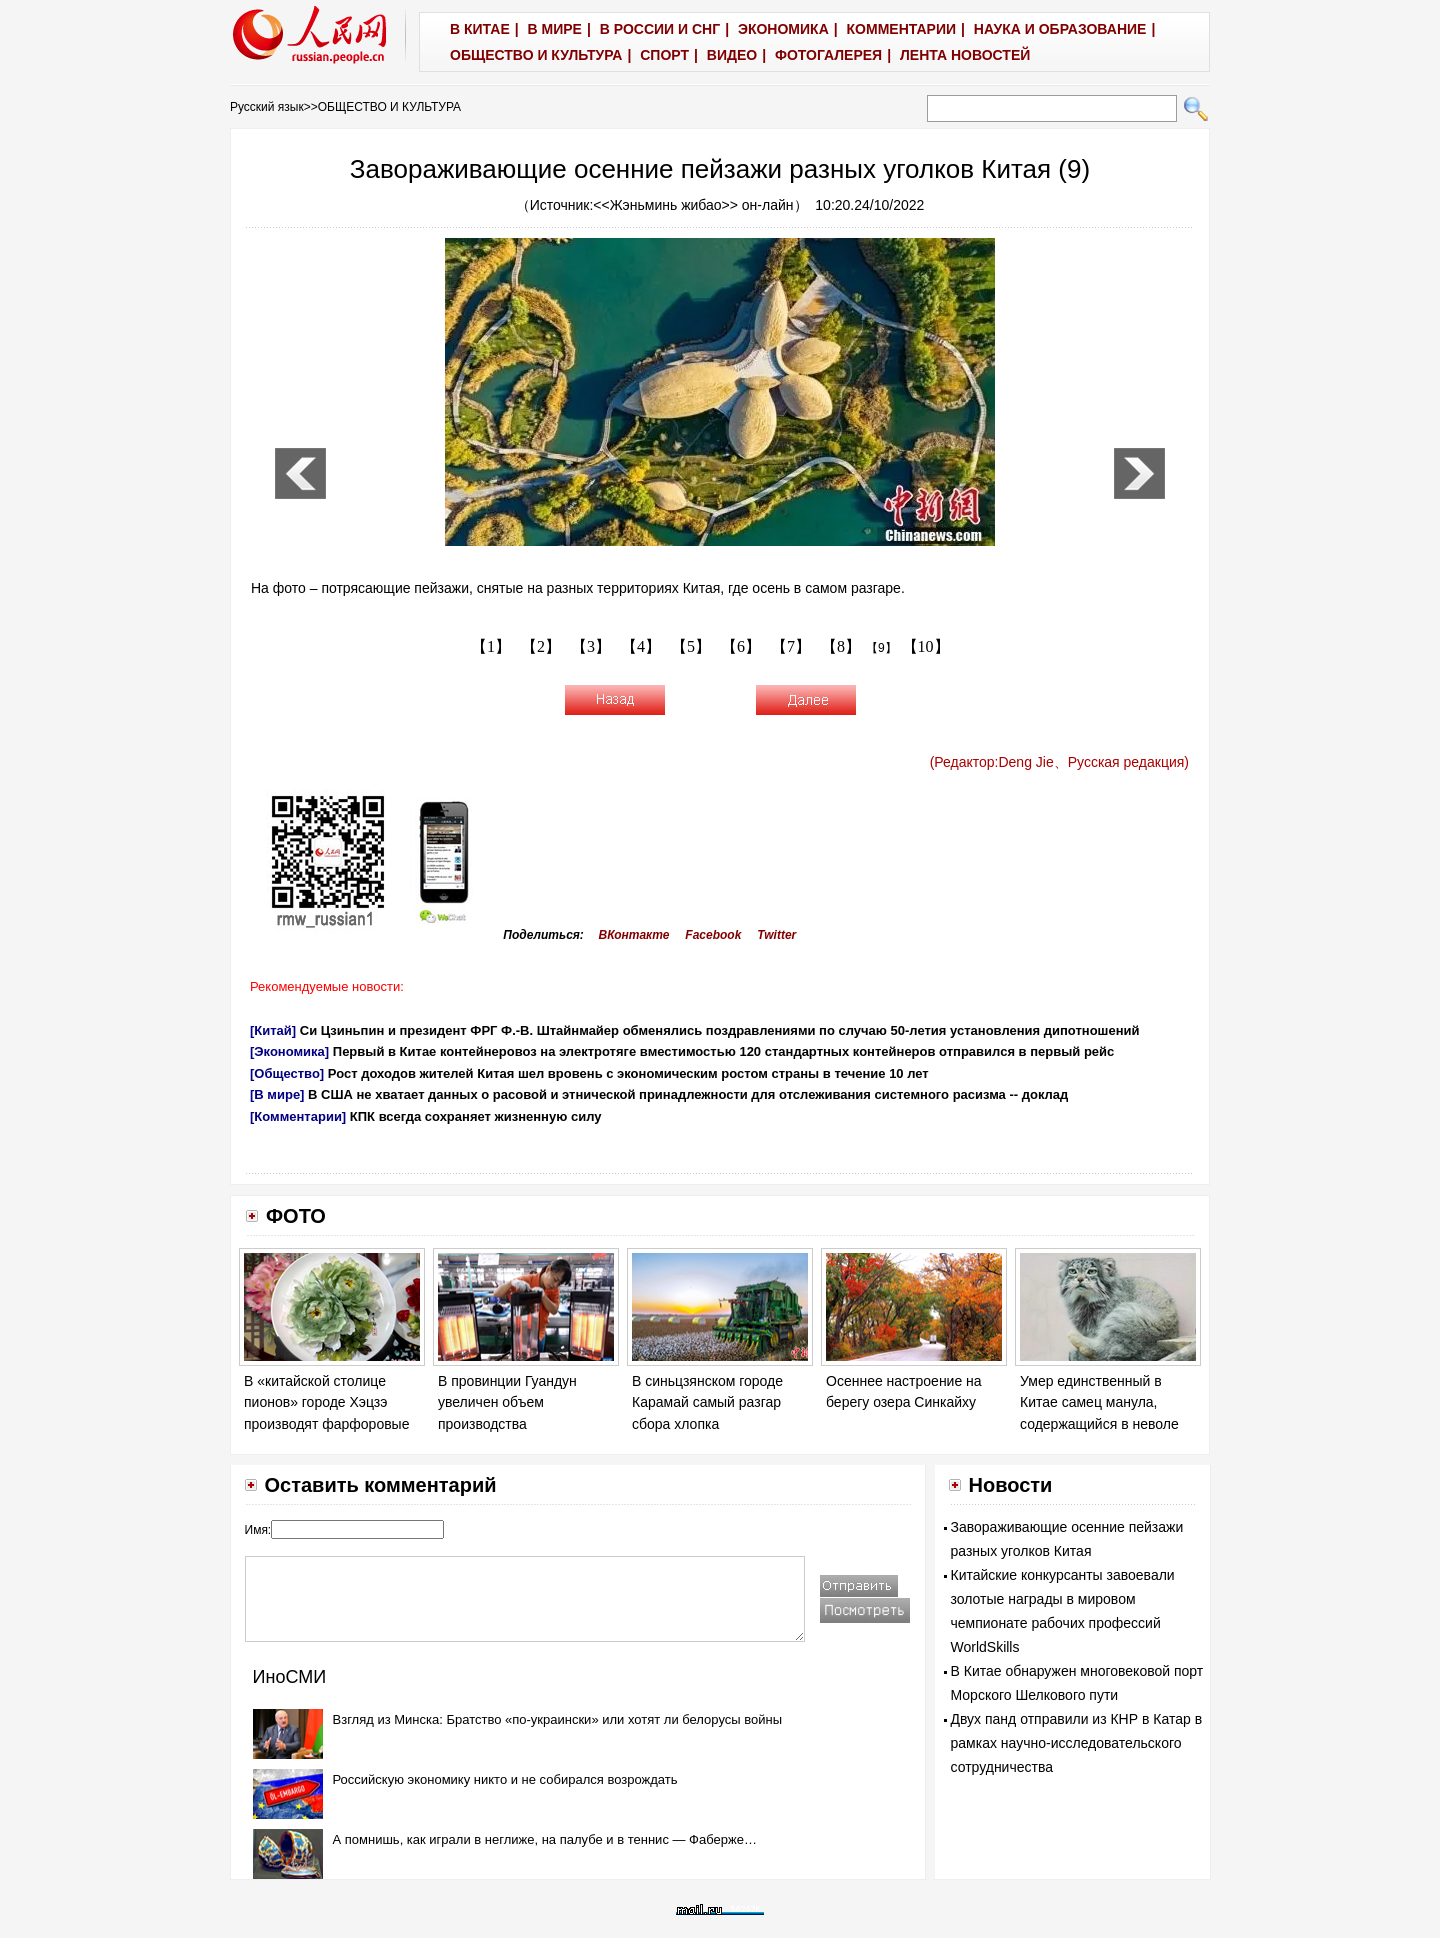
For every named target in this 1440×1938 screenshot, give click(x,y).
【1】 (491, 646)
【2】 (541, 646)
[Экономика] (289, 1051)
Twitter (776, 935)
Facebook (713, 935)
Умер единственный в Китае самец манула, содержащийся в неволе (1099, 1402)
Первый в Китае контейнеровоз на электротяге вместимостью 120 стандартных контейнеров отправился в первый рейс (724, 1051)
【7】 (791, 646)
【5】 (691, 646)
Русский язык (267, 107)
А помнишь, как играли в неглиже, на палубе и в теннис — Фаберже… (545, 1839)
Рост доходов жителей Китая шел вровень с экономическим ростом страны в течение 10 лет (628, 1073)
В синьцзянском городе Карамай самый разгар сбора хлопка (707, 1402)
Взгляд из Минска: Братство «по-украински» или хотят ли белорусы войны (557, 1719)
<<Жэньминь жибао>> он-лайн (693, 205)
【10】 (926, 646)
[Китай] (273, 1030)
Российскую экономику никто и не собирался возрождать (505, 1779)
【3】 (591, 646)
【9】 (881, 648)
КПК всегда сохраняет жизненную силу (476, 1116)
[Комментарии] (298, 1116)
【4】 (641, 646)
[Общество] (287, 1073)
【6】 (741, 646)
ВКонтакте (634, 935)
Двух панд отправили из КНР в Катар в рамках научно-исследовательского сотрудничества (1077, 1743)
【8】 (841, 646)
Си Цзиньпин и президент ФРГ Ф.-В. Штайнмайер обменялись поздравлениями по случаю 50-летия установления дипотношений (720, 1030)
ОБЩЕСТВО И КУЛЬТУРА (389, 107)
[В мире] (277, 1094)
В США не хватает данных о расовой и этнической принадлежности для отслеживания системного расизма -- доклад (688, 1094)
